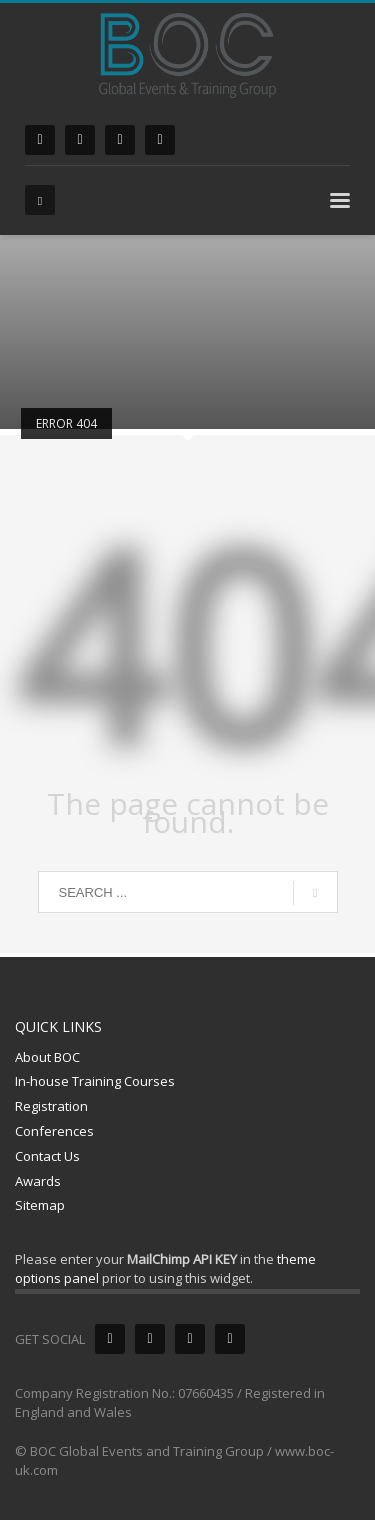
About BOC (47, 1057)
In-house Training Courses (95, 1081)
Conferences (54, 1131)
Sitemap (40, 1205)
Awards (38, 1181)
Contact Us (47, 1156)
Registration (51, 1106)
